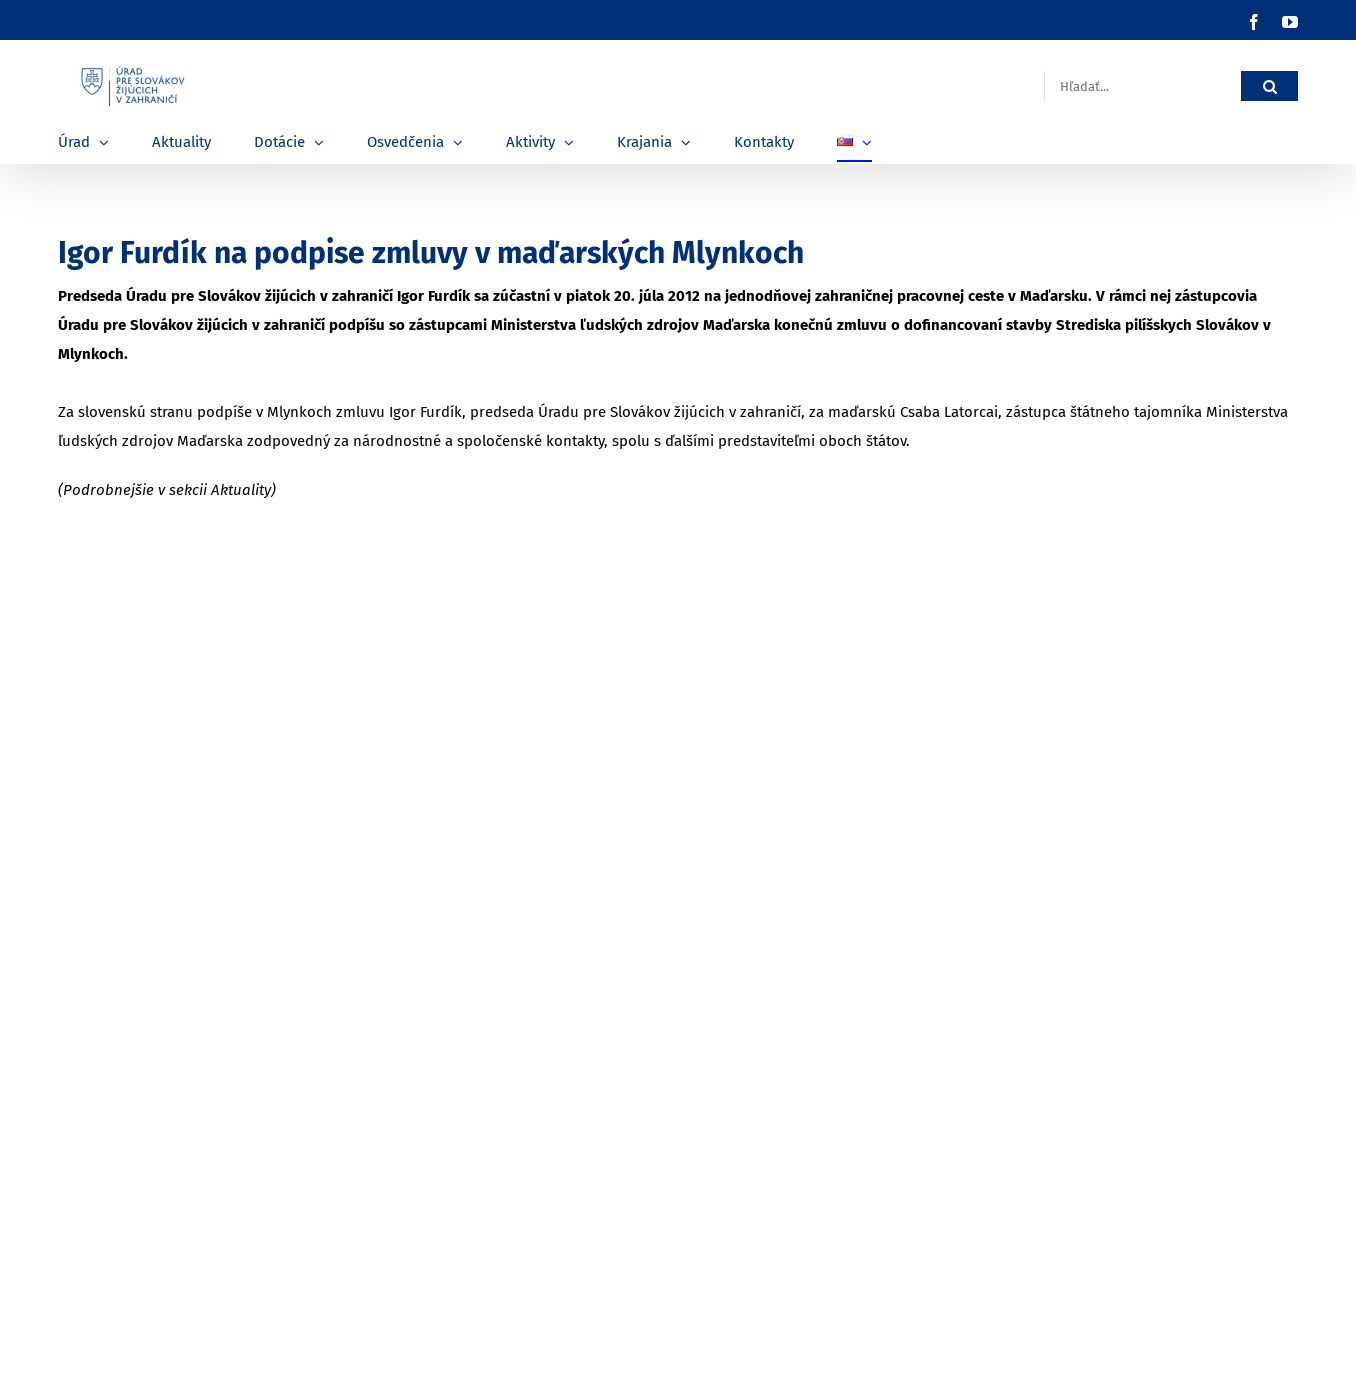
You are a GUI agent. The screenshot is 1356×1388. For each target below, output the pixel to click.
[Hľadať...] (1142, 86)
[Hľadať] (1269, 86)
